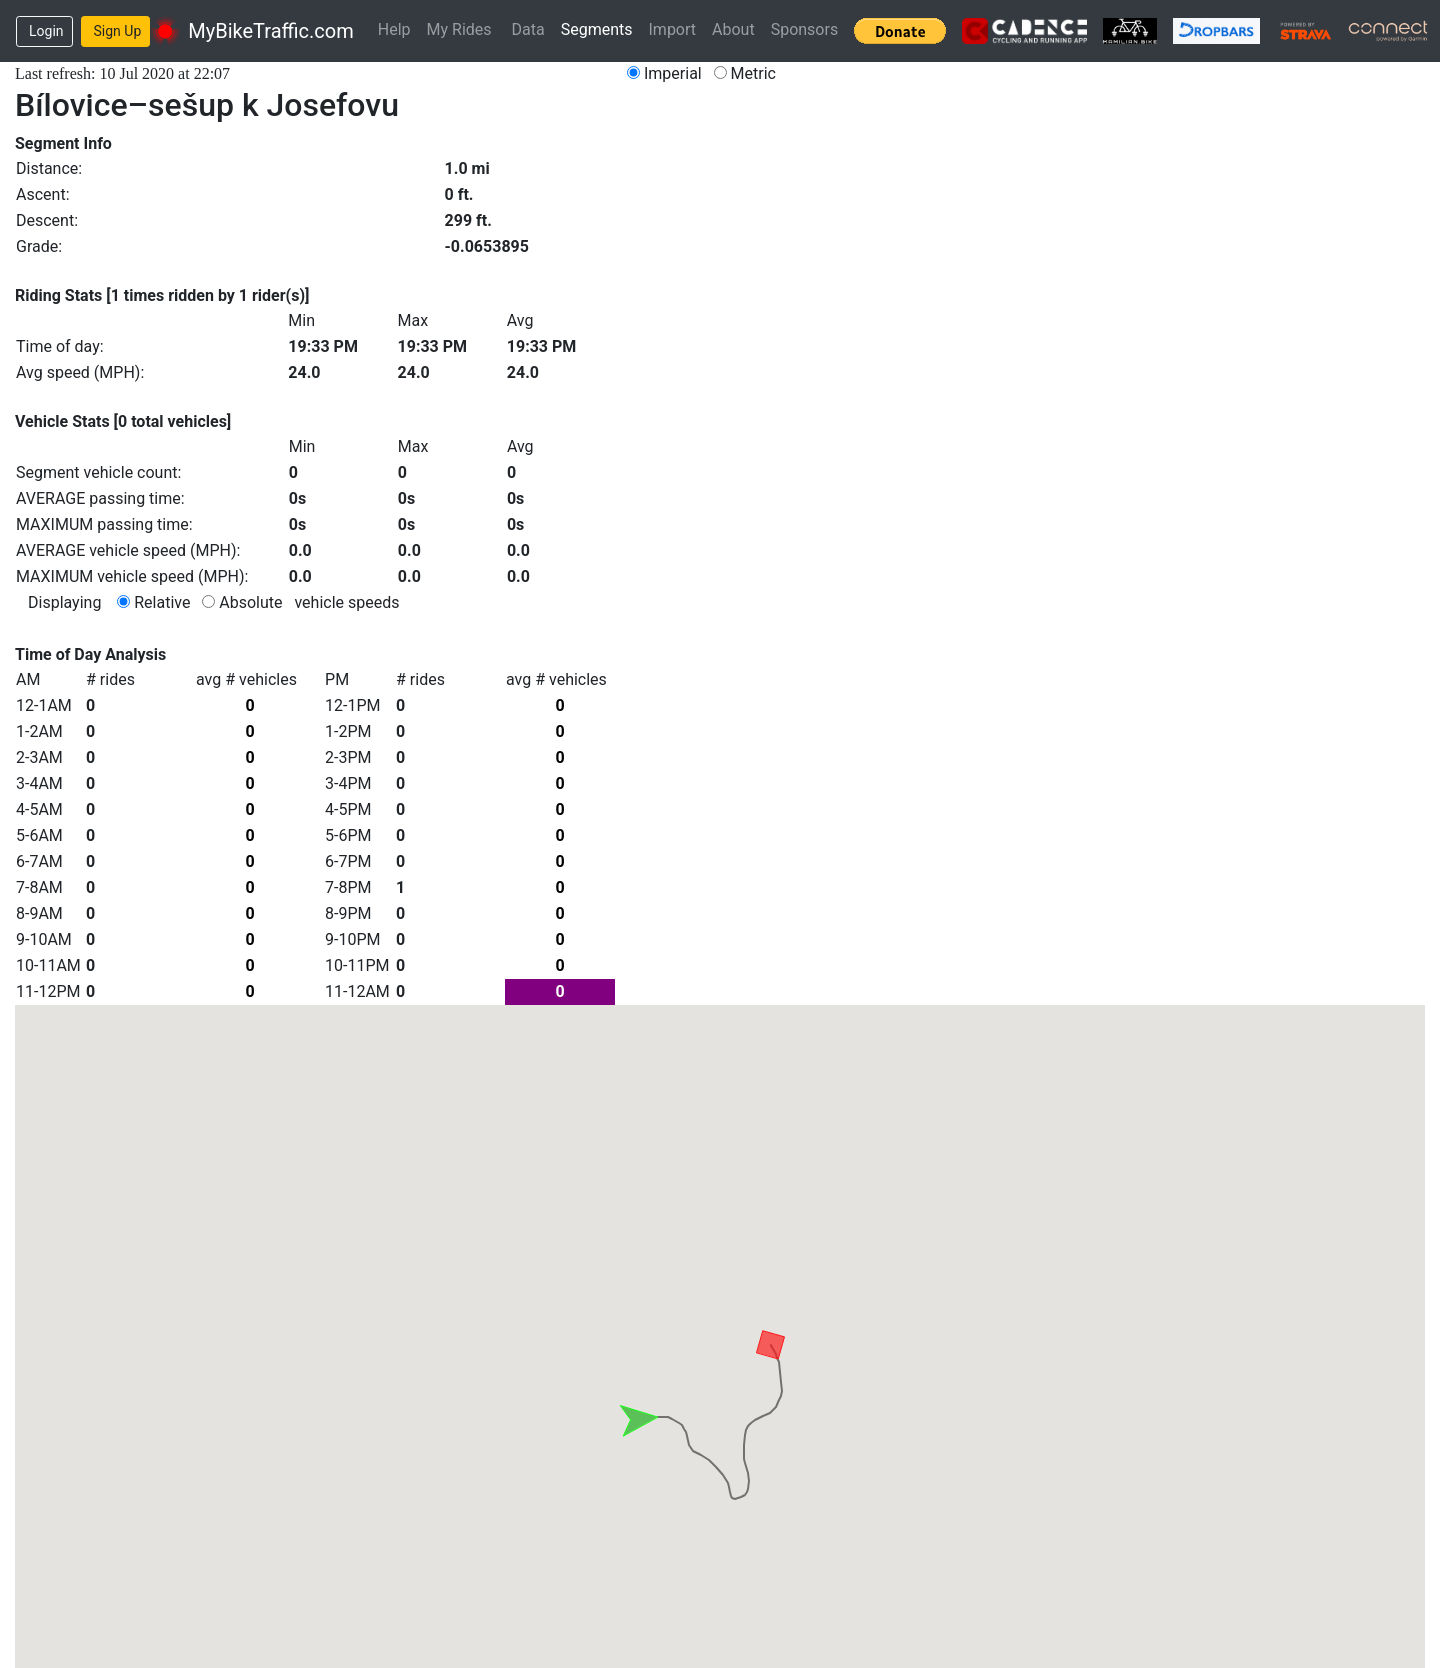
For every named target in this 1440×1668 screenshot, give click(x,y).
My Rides (459, 29)
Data (528, 29)
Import (673, 29)
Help (394, 29)
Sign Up (118, 31)
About (733, 29)
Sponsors (805, 29)
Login (46, 31)
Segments (597, 29)
